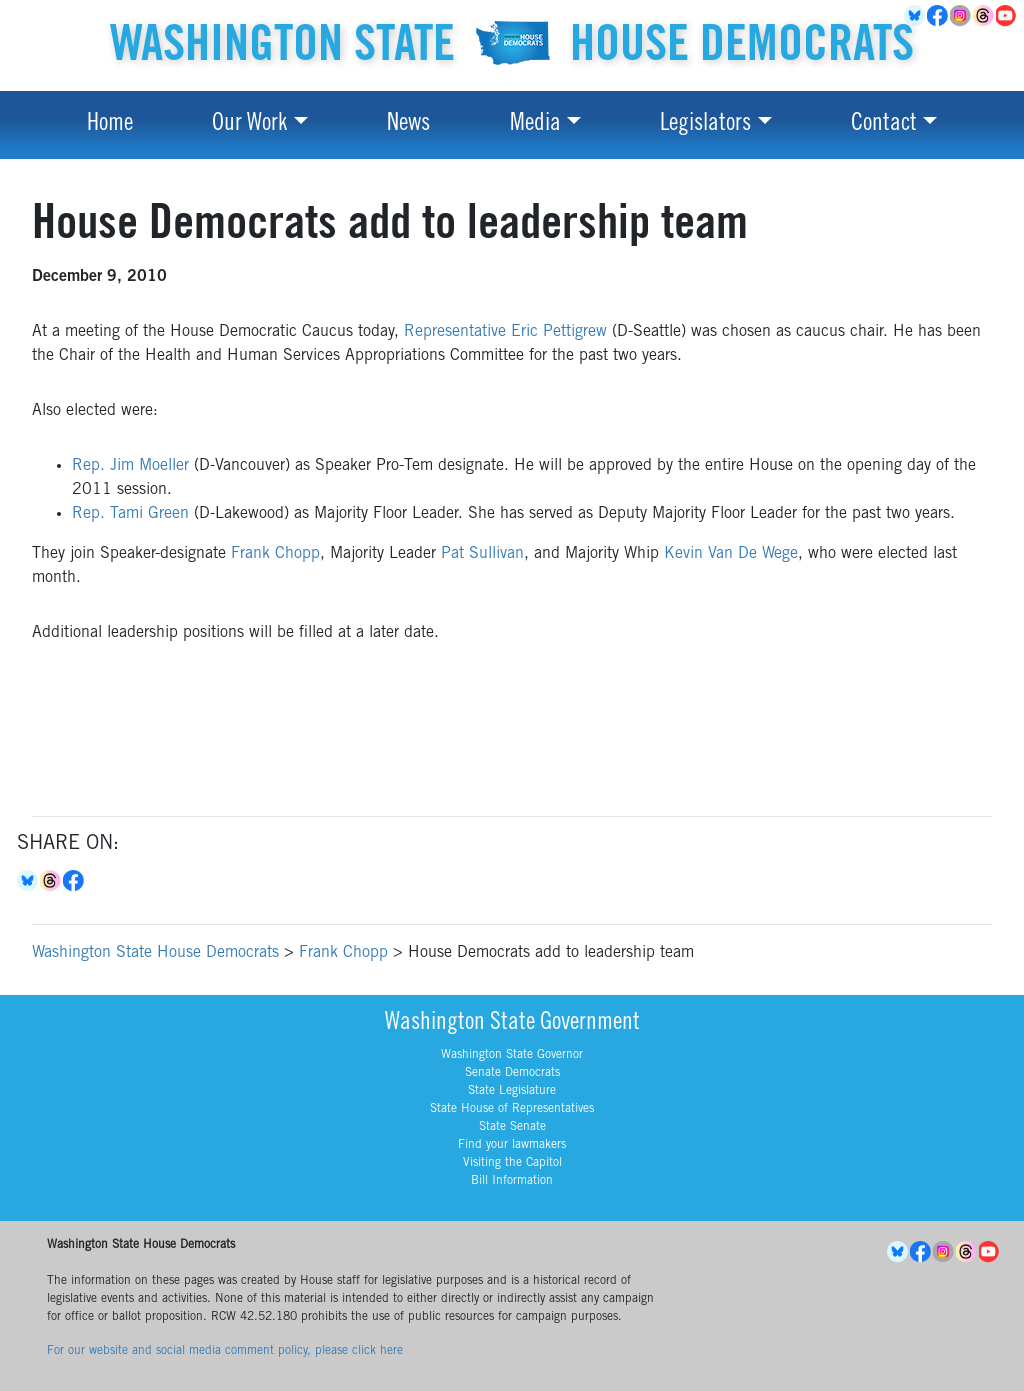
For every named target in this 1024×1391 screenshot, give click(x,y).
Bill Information (512, 1181)
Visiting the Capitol (512, 1163)
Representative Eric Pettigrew (505, 332)
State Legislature (512, 1091)
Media (535, 125)
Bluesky (28, 881)
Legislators (705, 125)
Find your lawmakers (512, 1145)
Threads (984, 16)
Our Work (249, 125)
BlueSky (915, 16)
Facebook (938, 16)
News (408, 125)
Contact (884, 125)
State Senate (512, 1127)
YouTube (1007, 16)
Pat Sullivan (482, 554)
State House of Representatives (512, 1109)
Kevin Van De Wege (731, 554)
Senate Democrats (512, 1073)
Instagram (961, 16)
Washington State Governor (512, 1055)
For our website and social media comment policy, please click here (225, 1351)
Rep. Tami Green (130, 514)
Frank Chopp (275, 554)
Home (110, 125)
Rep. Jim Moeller (130, 466)
